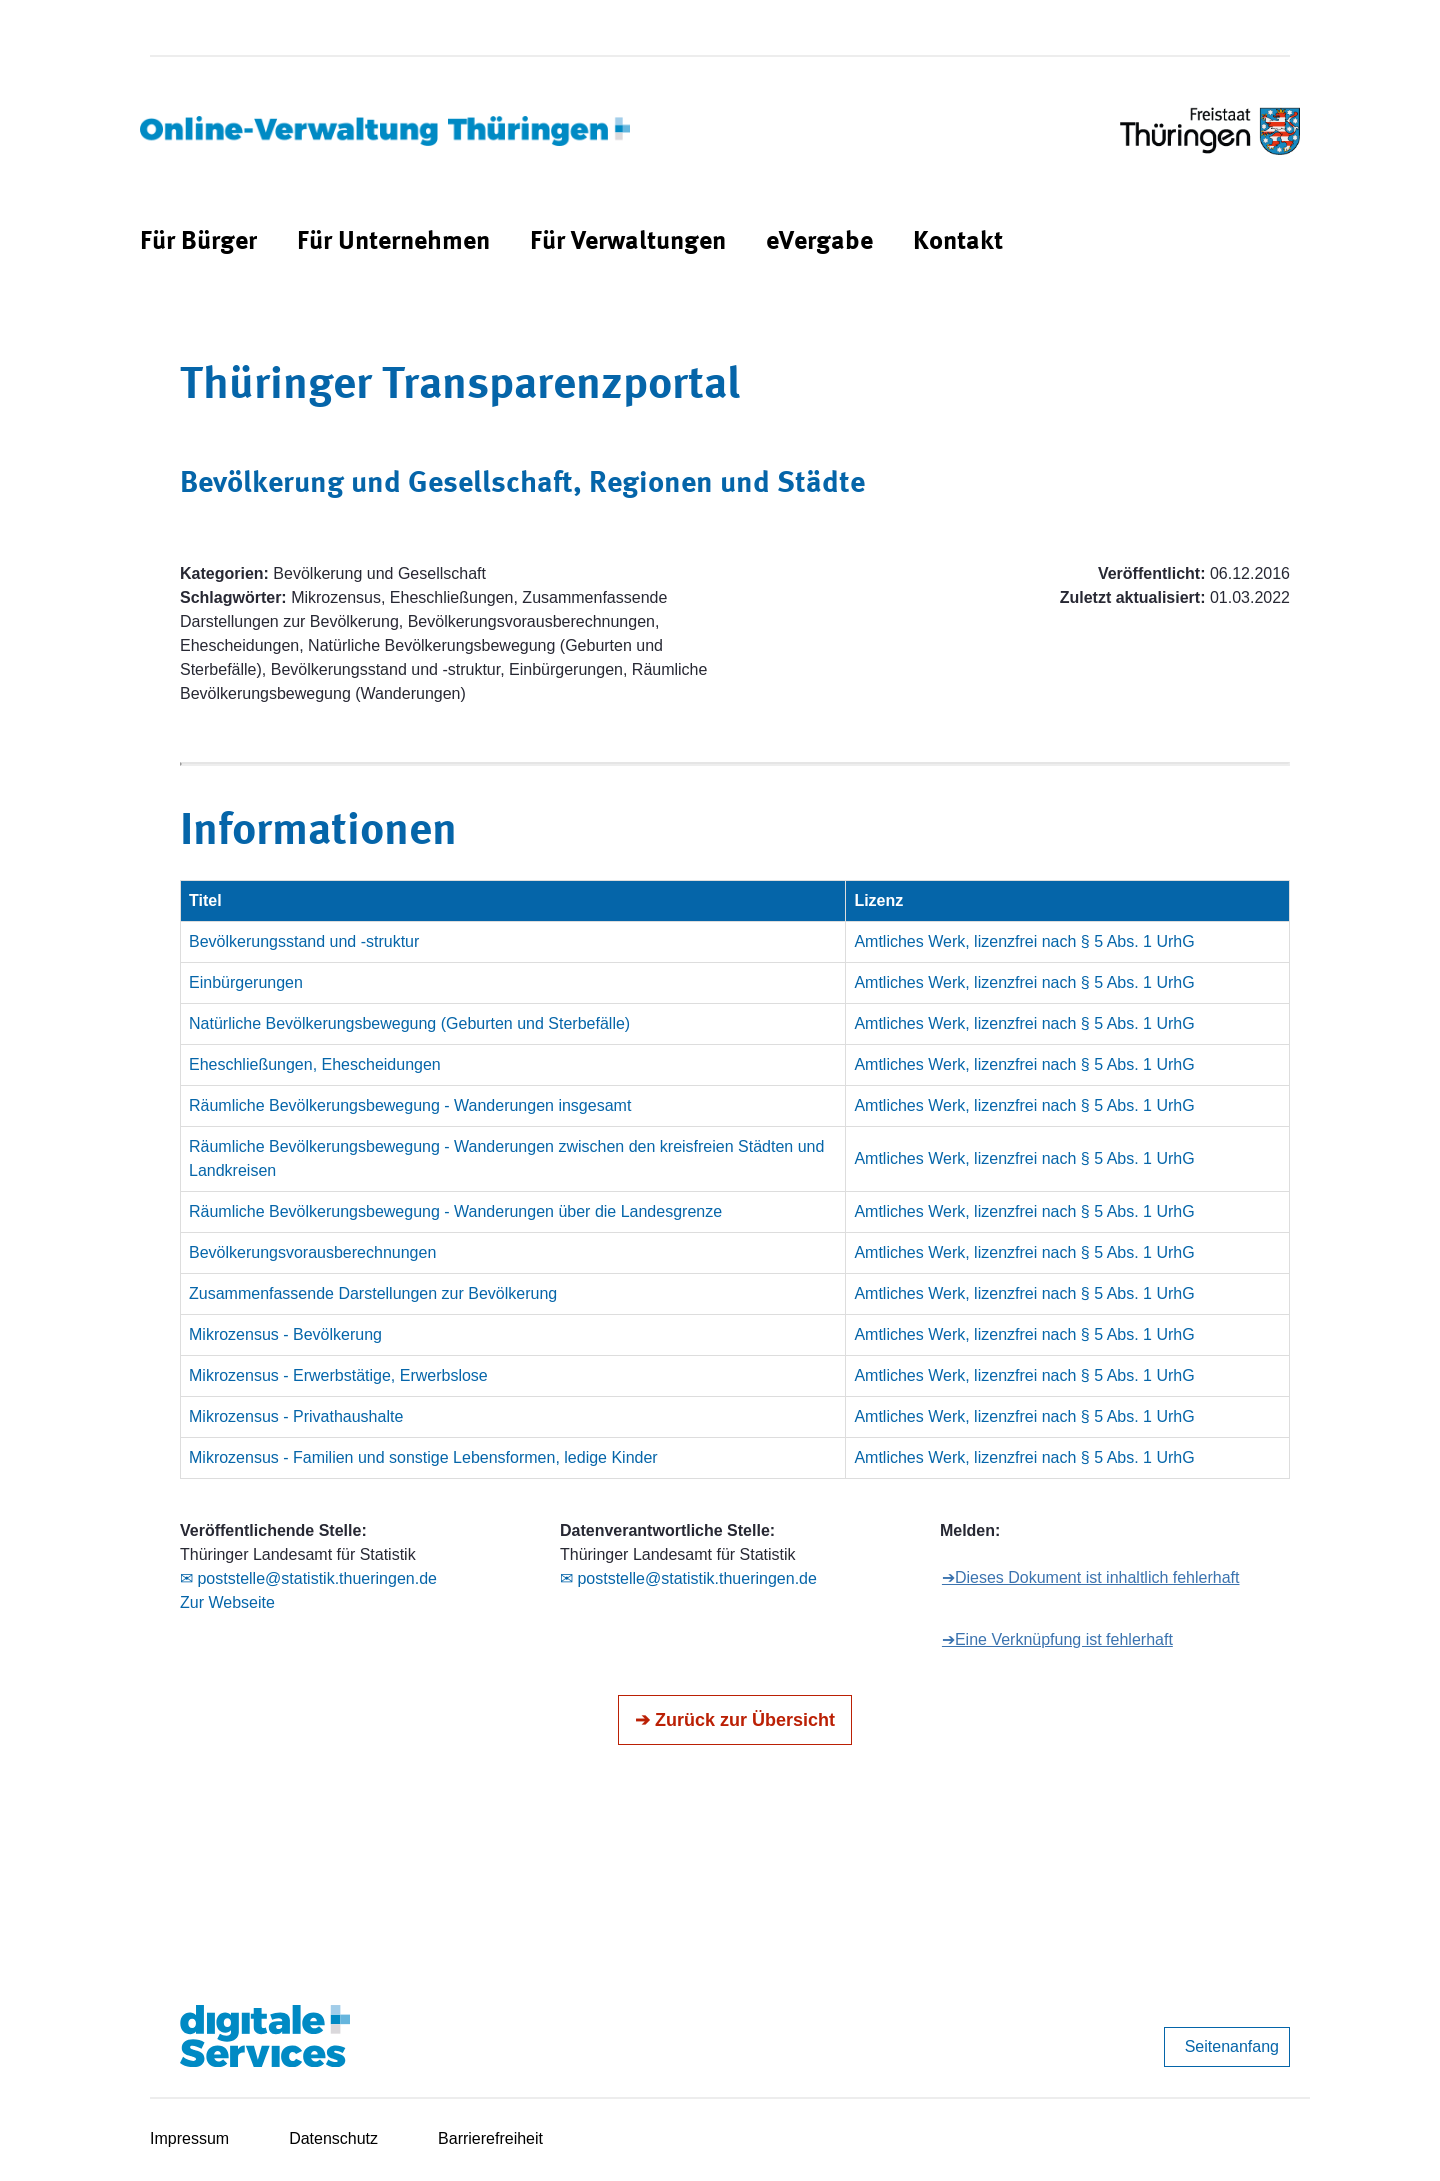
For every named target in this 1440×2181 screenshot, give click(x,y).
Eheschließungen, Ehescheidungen (315, 1064)
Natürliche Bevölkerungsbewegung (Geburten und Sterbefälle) (409, 1023)
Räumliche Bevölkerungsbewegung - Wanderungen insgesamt (410, 1105)
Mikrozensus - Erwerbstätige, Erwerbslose (338, 1375)
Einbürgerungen (246, 982)
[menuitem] (198, 242)
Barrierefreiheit (490, 2138)
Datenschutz (333, 2138)
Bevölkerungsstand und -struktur (304, 941)
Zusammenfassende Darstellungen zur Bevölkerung (373, 1293)
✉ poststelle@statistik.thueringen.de (308, 1578)
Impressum (189, 2138)
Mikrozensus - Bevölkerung (285, 1334)
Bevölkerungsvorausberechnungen (312, 1252)
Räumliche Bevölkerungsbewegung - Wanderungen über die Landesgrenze (455, 1211)
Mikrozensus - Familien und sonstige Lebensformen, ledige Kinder (423, 1457)
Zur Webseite (227, 1602)
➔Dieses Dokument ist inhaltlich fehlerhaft (1091, 1577)
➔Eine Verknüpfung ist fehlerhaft (1057, 1639)
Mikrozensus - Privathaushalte (296, 1416)
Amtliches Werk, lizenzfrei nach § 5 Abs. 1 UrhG (1024, 941)
